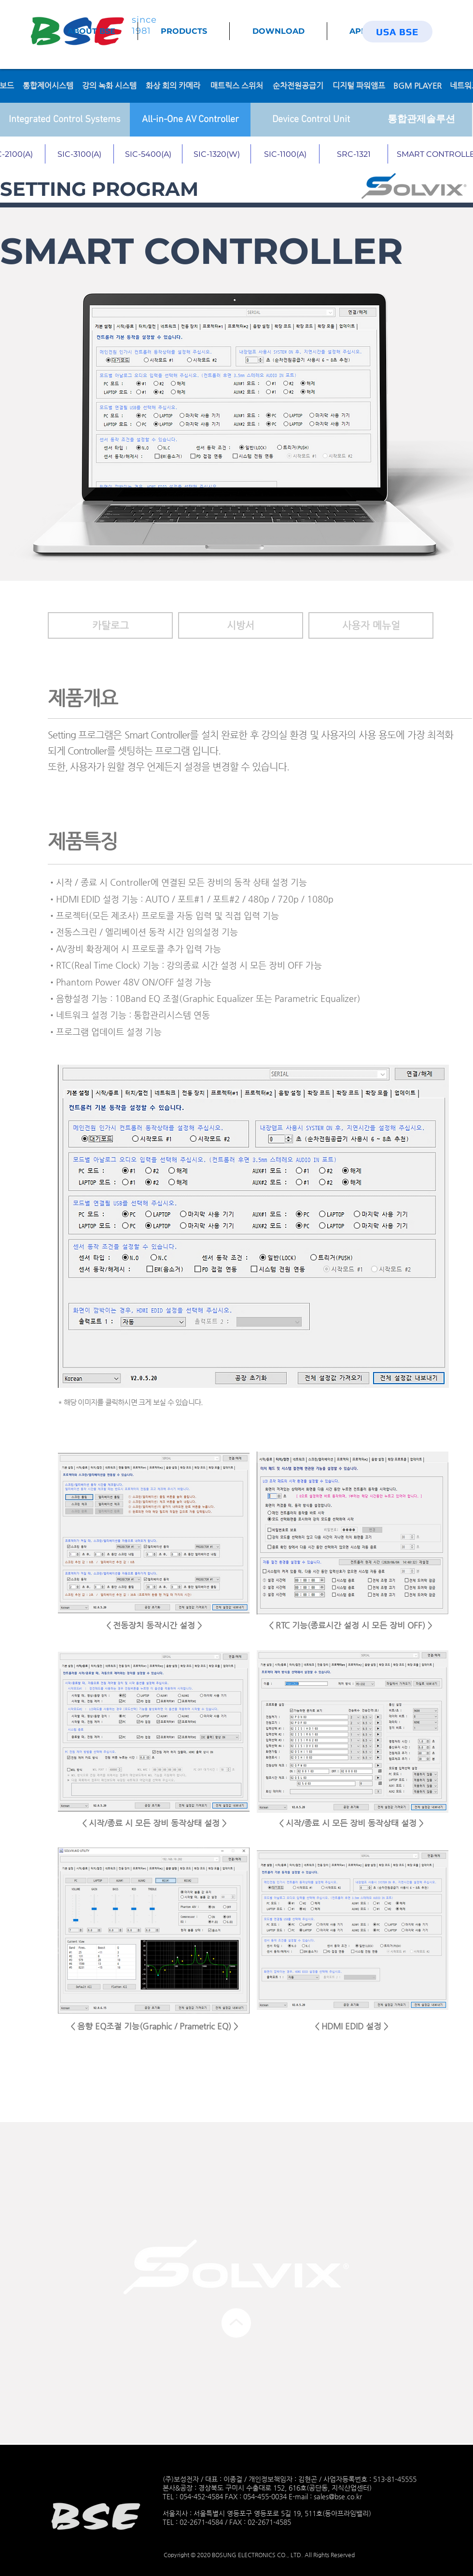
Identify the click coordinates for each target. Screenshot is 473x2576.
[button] (240, 625)
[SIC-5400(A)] (148, 154)
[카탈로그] (110, 625)
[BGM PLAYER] (417, 86)
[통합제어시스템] (47, 86)
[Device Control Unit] (310, 120)
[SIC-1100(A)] (285, 154)
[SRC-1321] (354, 154)
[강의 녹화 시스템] (109, 86)
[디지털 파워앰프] (358, 86)
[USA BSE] (397, 31)
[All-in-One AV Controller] (190, 120)
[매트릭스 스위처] (236, 86)
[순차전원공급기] (297, 86)
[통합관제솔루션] (421, 120)
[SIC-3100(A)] (79, 154)
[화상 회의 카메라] (172, 86)
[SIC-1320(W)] (216, 154)
